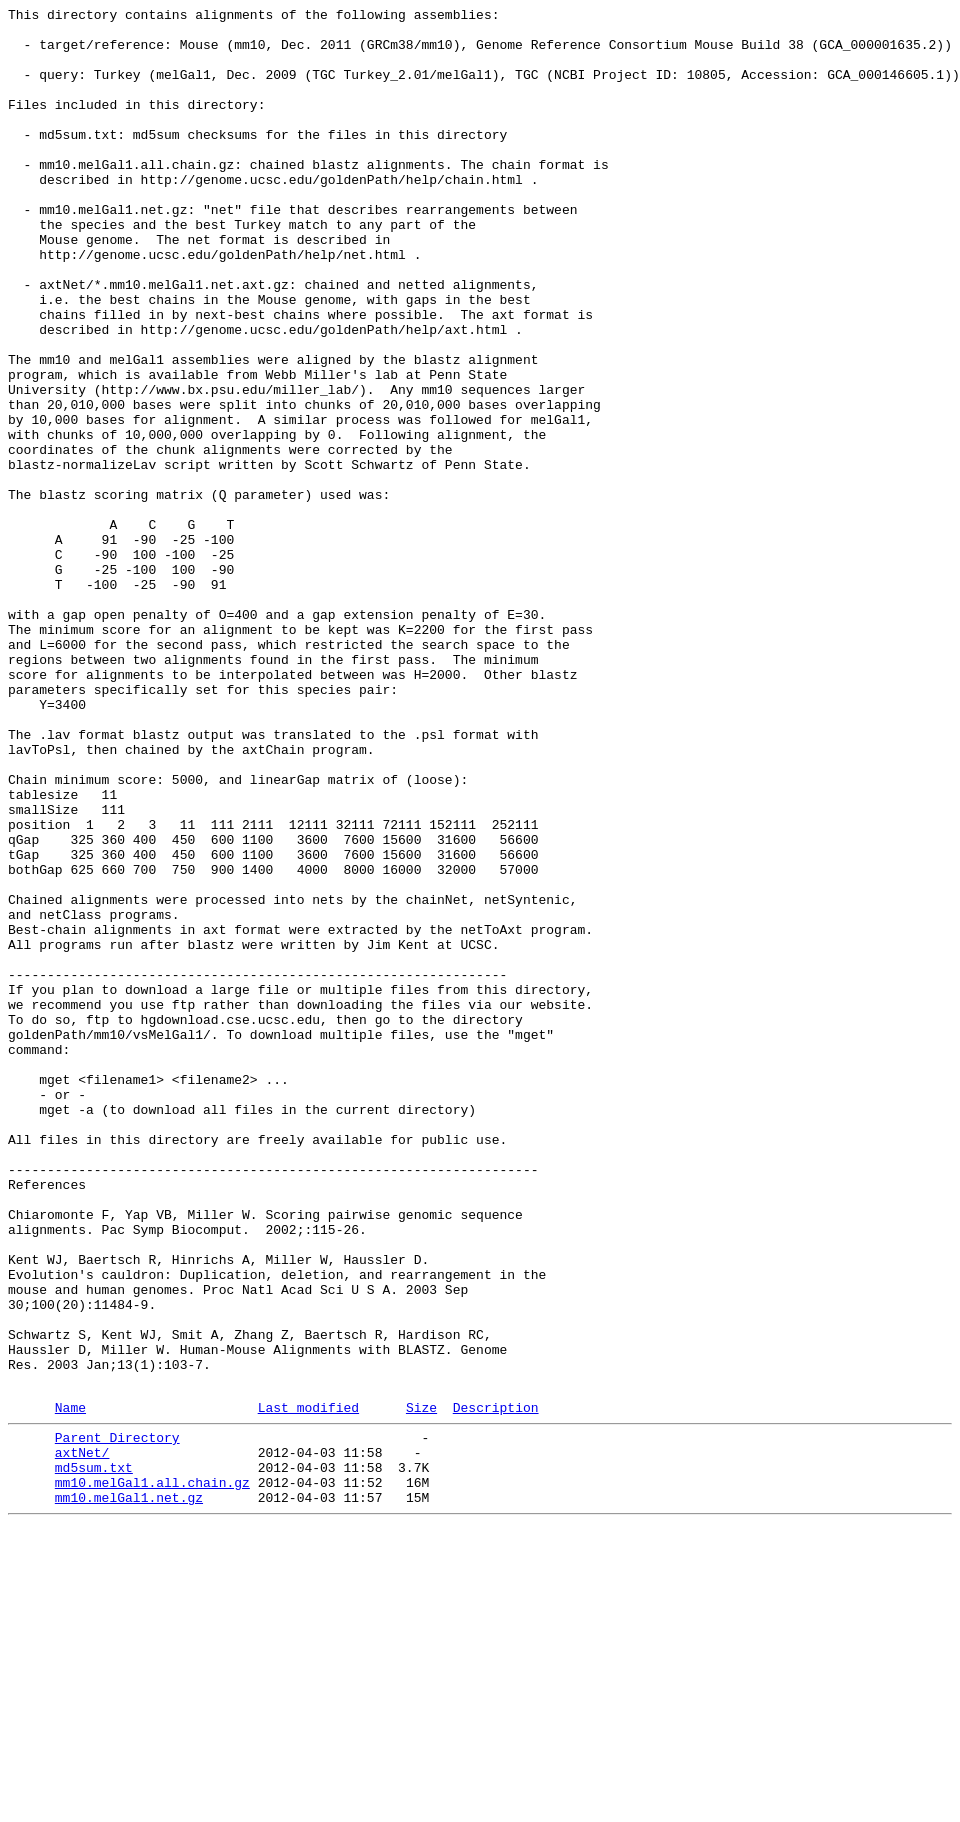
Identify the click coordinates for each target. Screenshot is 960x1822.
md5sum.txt (94, 1755)
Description (496, 1686)
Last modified (308, 1686)
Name (70, 1686)
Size (421, 1686)
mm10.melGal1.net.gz (129, 1791)
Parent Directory (117, 1719)
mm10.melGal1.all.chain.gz (152, 1773)
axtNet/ (82, 1737)
